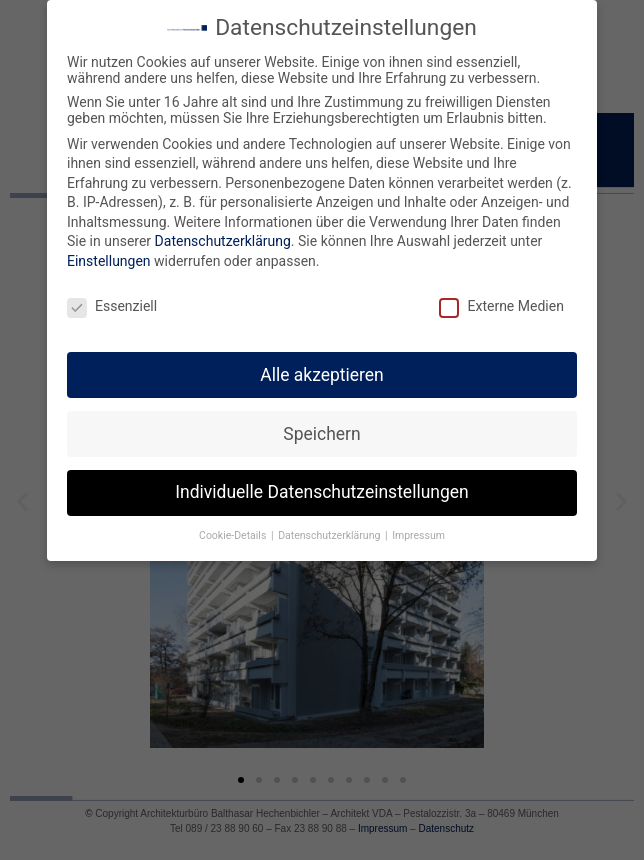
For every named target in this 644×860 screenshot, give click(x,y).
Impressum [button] (418, 535)
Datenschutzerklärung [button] (330, 535)
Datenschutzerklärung (223, 241)
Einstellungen (109, 261)
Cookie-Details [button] (234, 535)
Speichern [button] (321, 434)
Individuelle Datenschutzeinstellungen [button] (321, 492)
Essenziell (112, 306)
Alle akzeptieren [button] (322, 375)
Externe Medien (501, 306)
